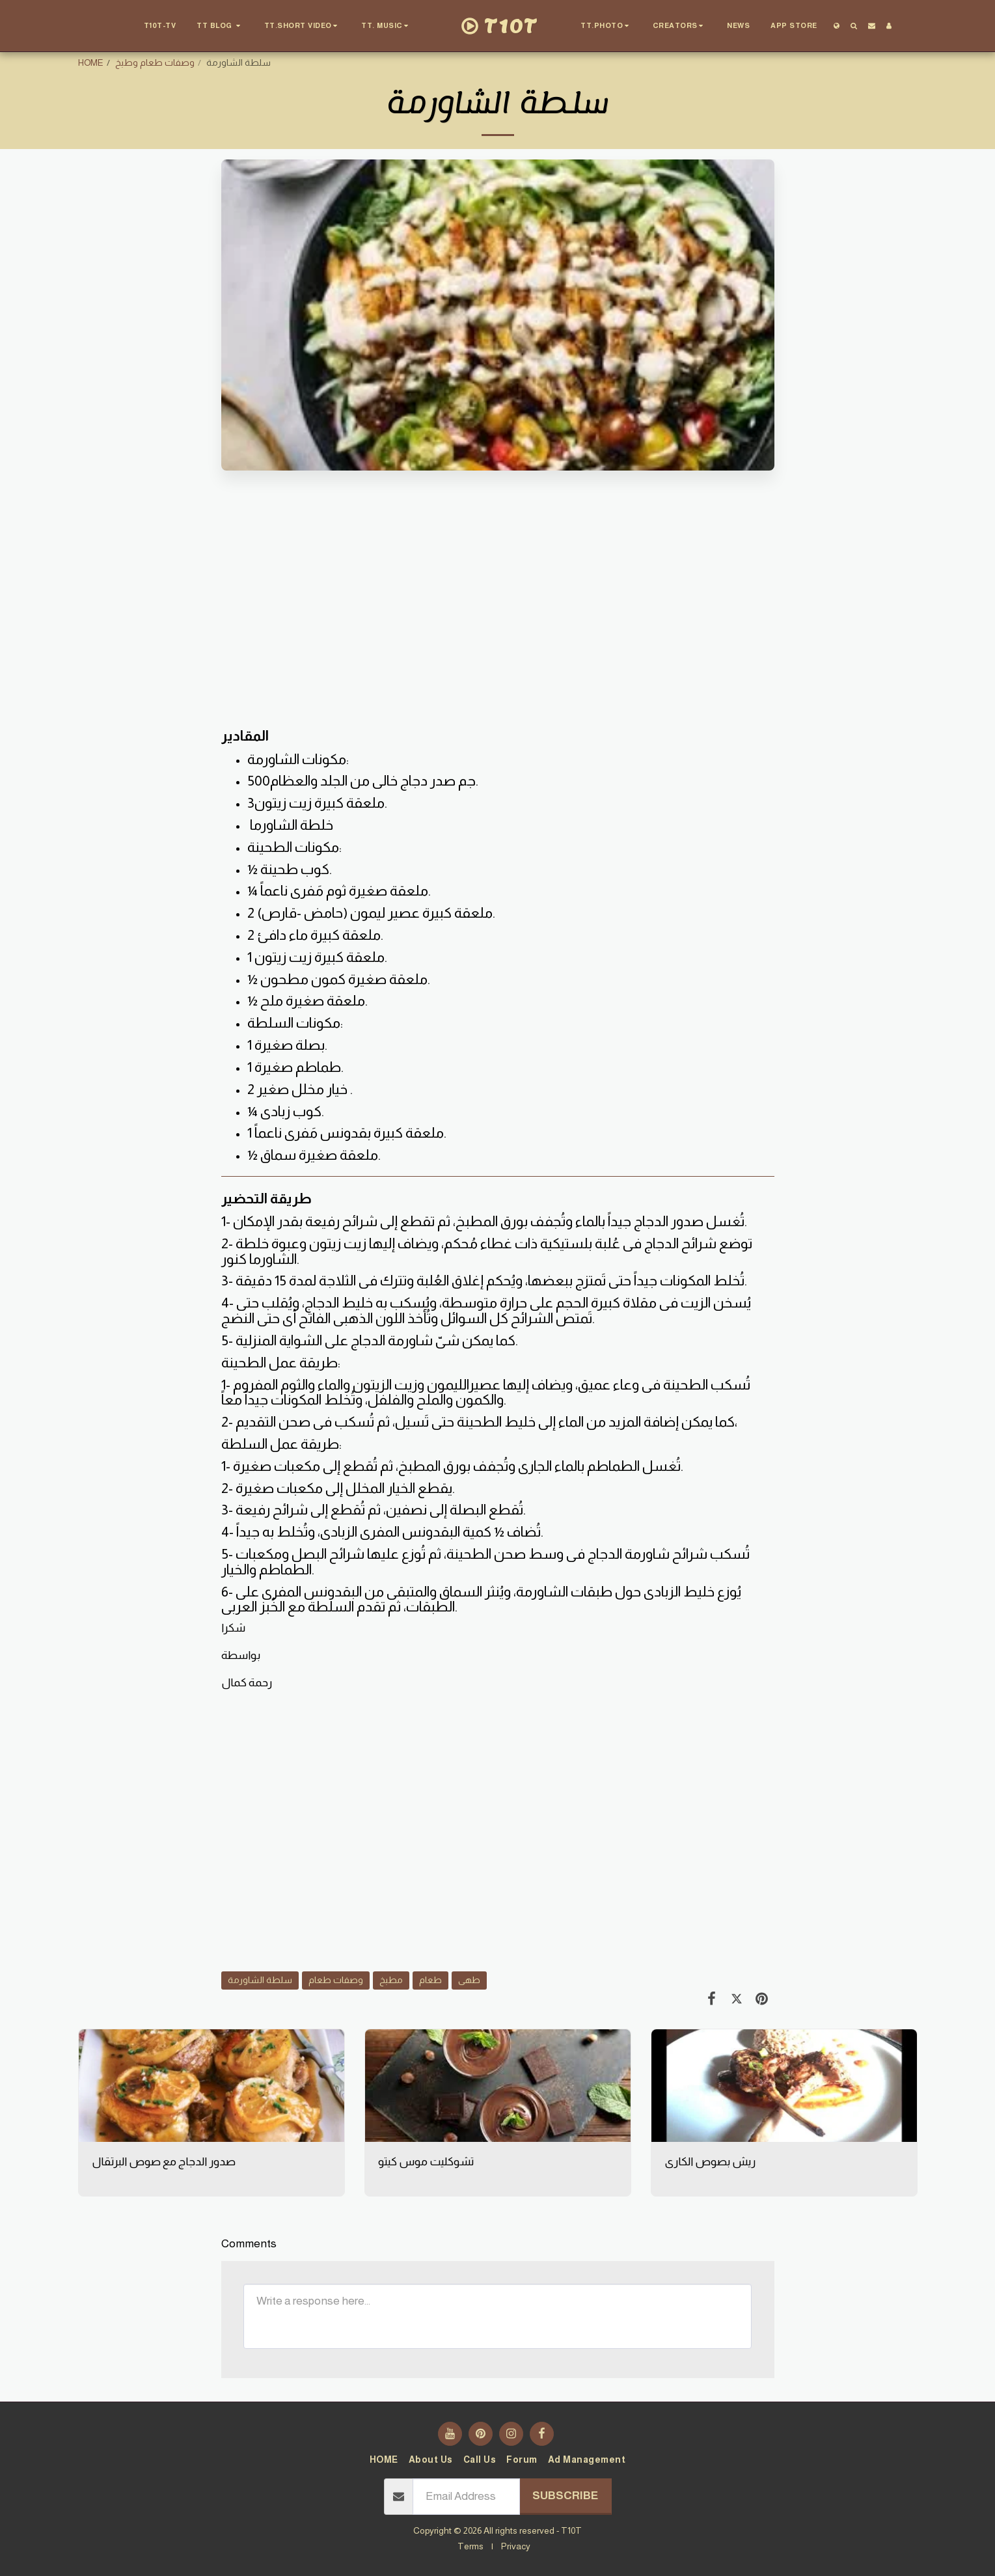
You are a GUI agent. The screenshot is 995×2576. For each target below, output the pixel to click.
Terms (470, 2546)
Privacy (515, 2546)
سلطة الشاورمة (260, 1980)
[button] (220, 26)
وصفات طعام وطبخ (155, 62)
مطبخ (391, 1980)
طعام (430, 1980)
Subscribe (565, 2495)
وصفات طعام (335, 1980)
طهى (469, 1980)
